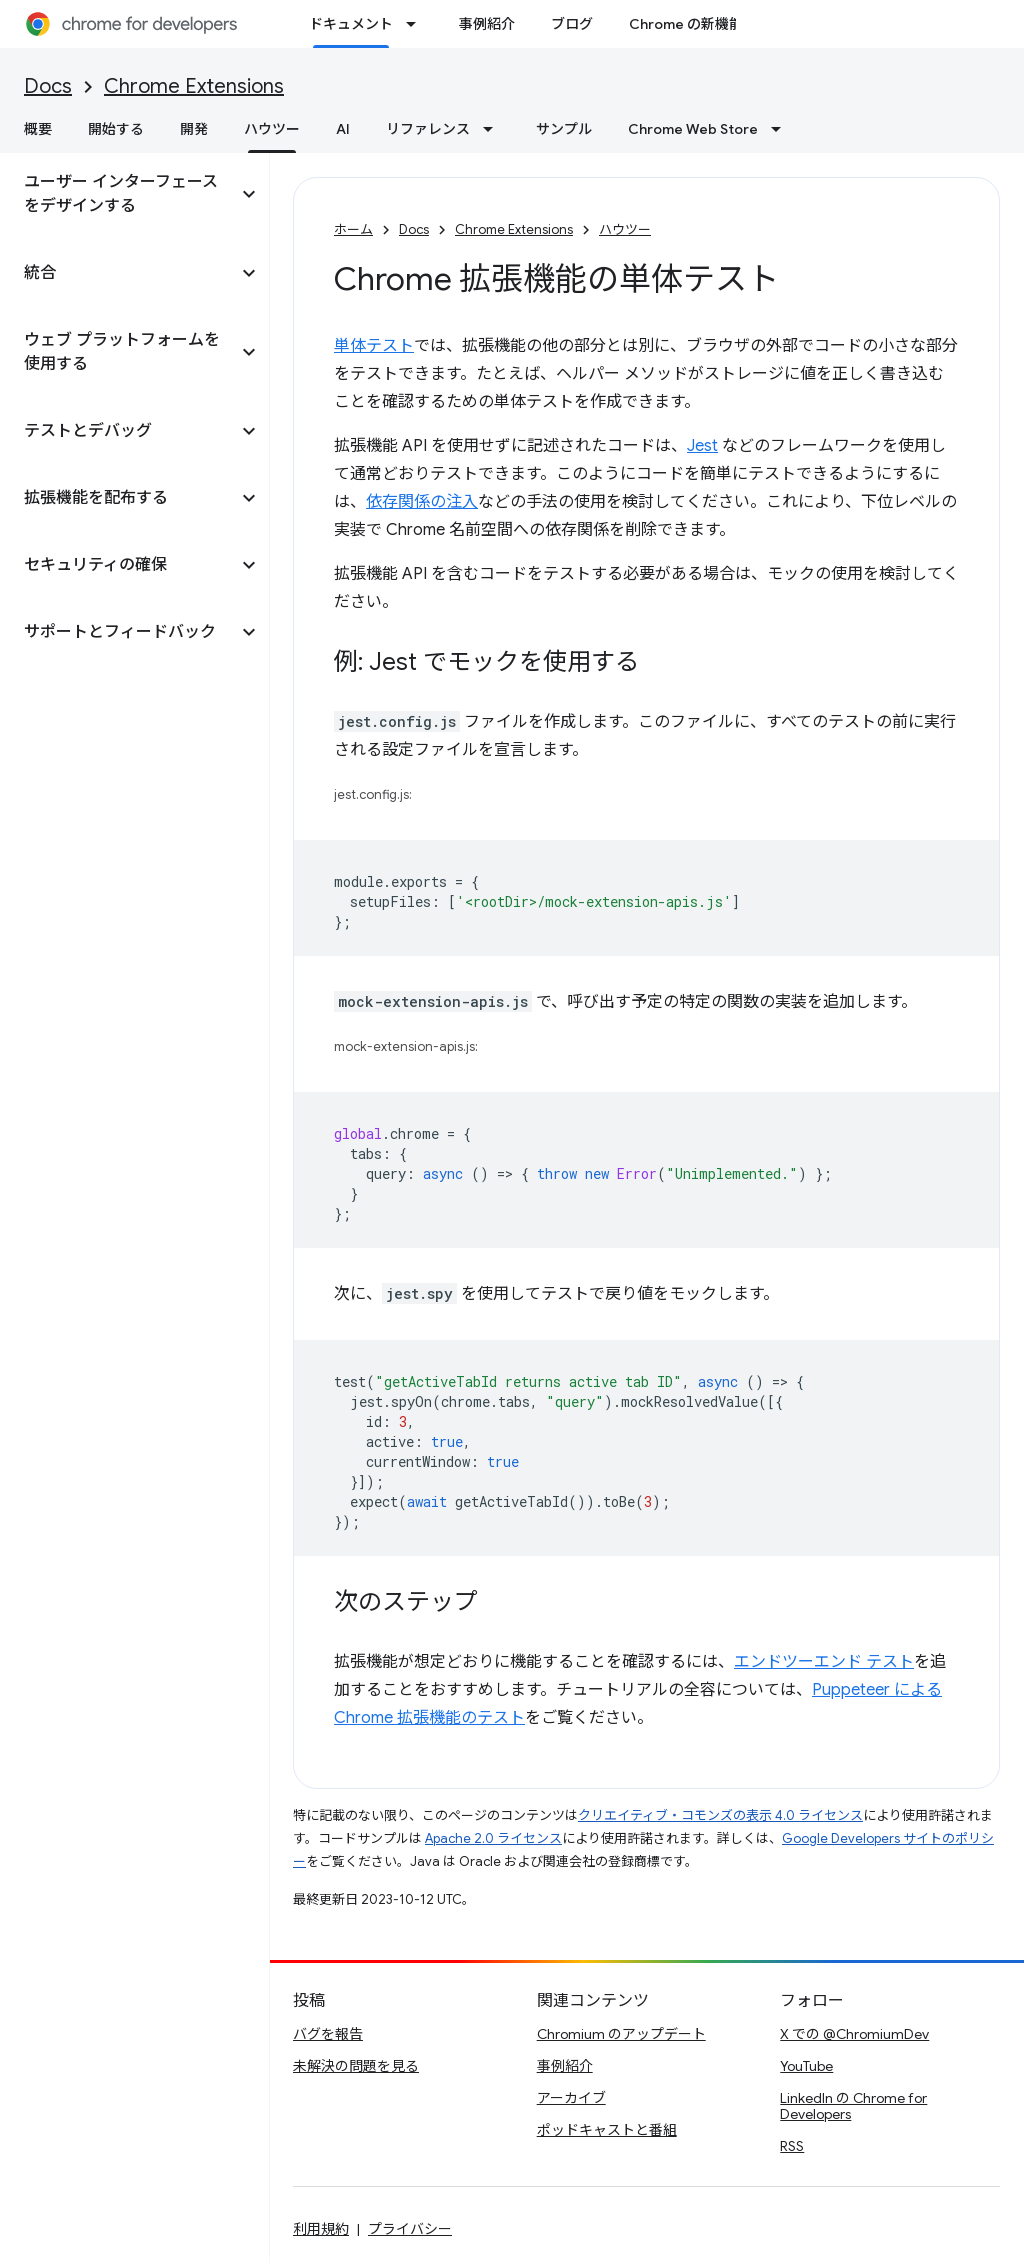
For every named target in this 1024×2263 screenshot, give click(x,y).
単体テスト (374, 346)
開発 (194, 129)
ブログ (572, 24)
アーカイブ (571, 2098)
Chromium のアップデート (621, 2034)
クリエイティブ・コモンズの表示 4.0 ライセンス (720, 1815)
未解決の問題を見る (356, 2066)
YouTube (806, 2066)
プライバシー (410, 2229)
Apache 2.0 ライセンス (493, 1838)
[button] (118, 194)
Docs (48, 86)
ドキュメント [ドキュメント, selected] (351, 24)
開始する (116, 129)
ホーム (353, 229)
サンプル (564, 129)
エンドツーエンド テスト (824, 1662)
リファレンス (428, 129)
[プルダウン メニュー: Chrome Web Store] (782, 129)
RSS (792, 2146)
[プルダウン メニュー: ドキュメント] (417, 24)
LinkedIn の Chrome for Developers (853, 2106)
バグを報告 (328, 2034)
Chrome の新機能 (686, 24)
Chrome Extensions (194, 86)
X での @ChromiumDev (854, 2034)
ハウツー (625, 229)
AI (343, 129)
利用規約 (321, 2229)
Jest (702, 446)
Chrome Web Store (693, 129)
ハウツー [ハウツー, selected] (272, 129)
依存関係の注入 (422, 502)
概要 (38, 129)
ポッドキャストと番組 (607, 2130)
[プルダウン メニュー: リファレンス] (494, 129)
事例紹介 (487, 24)
